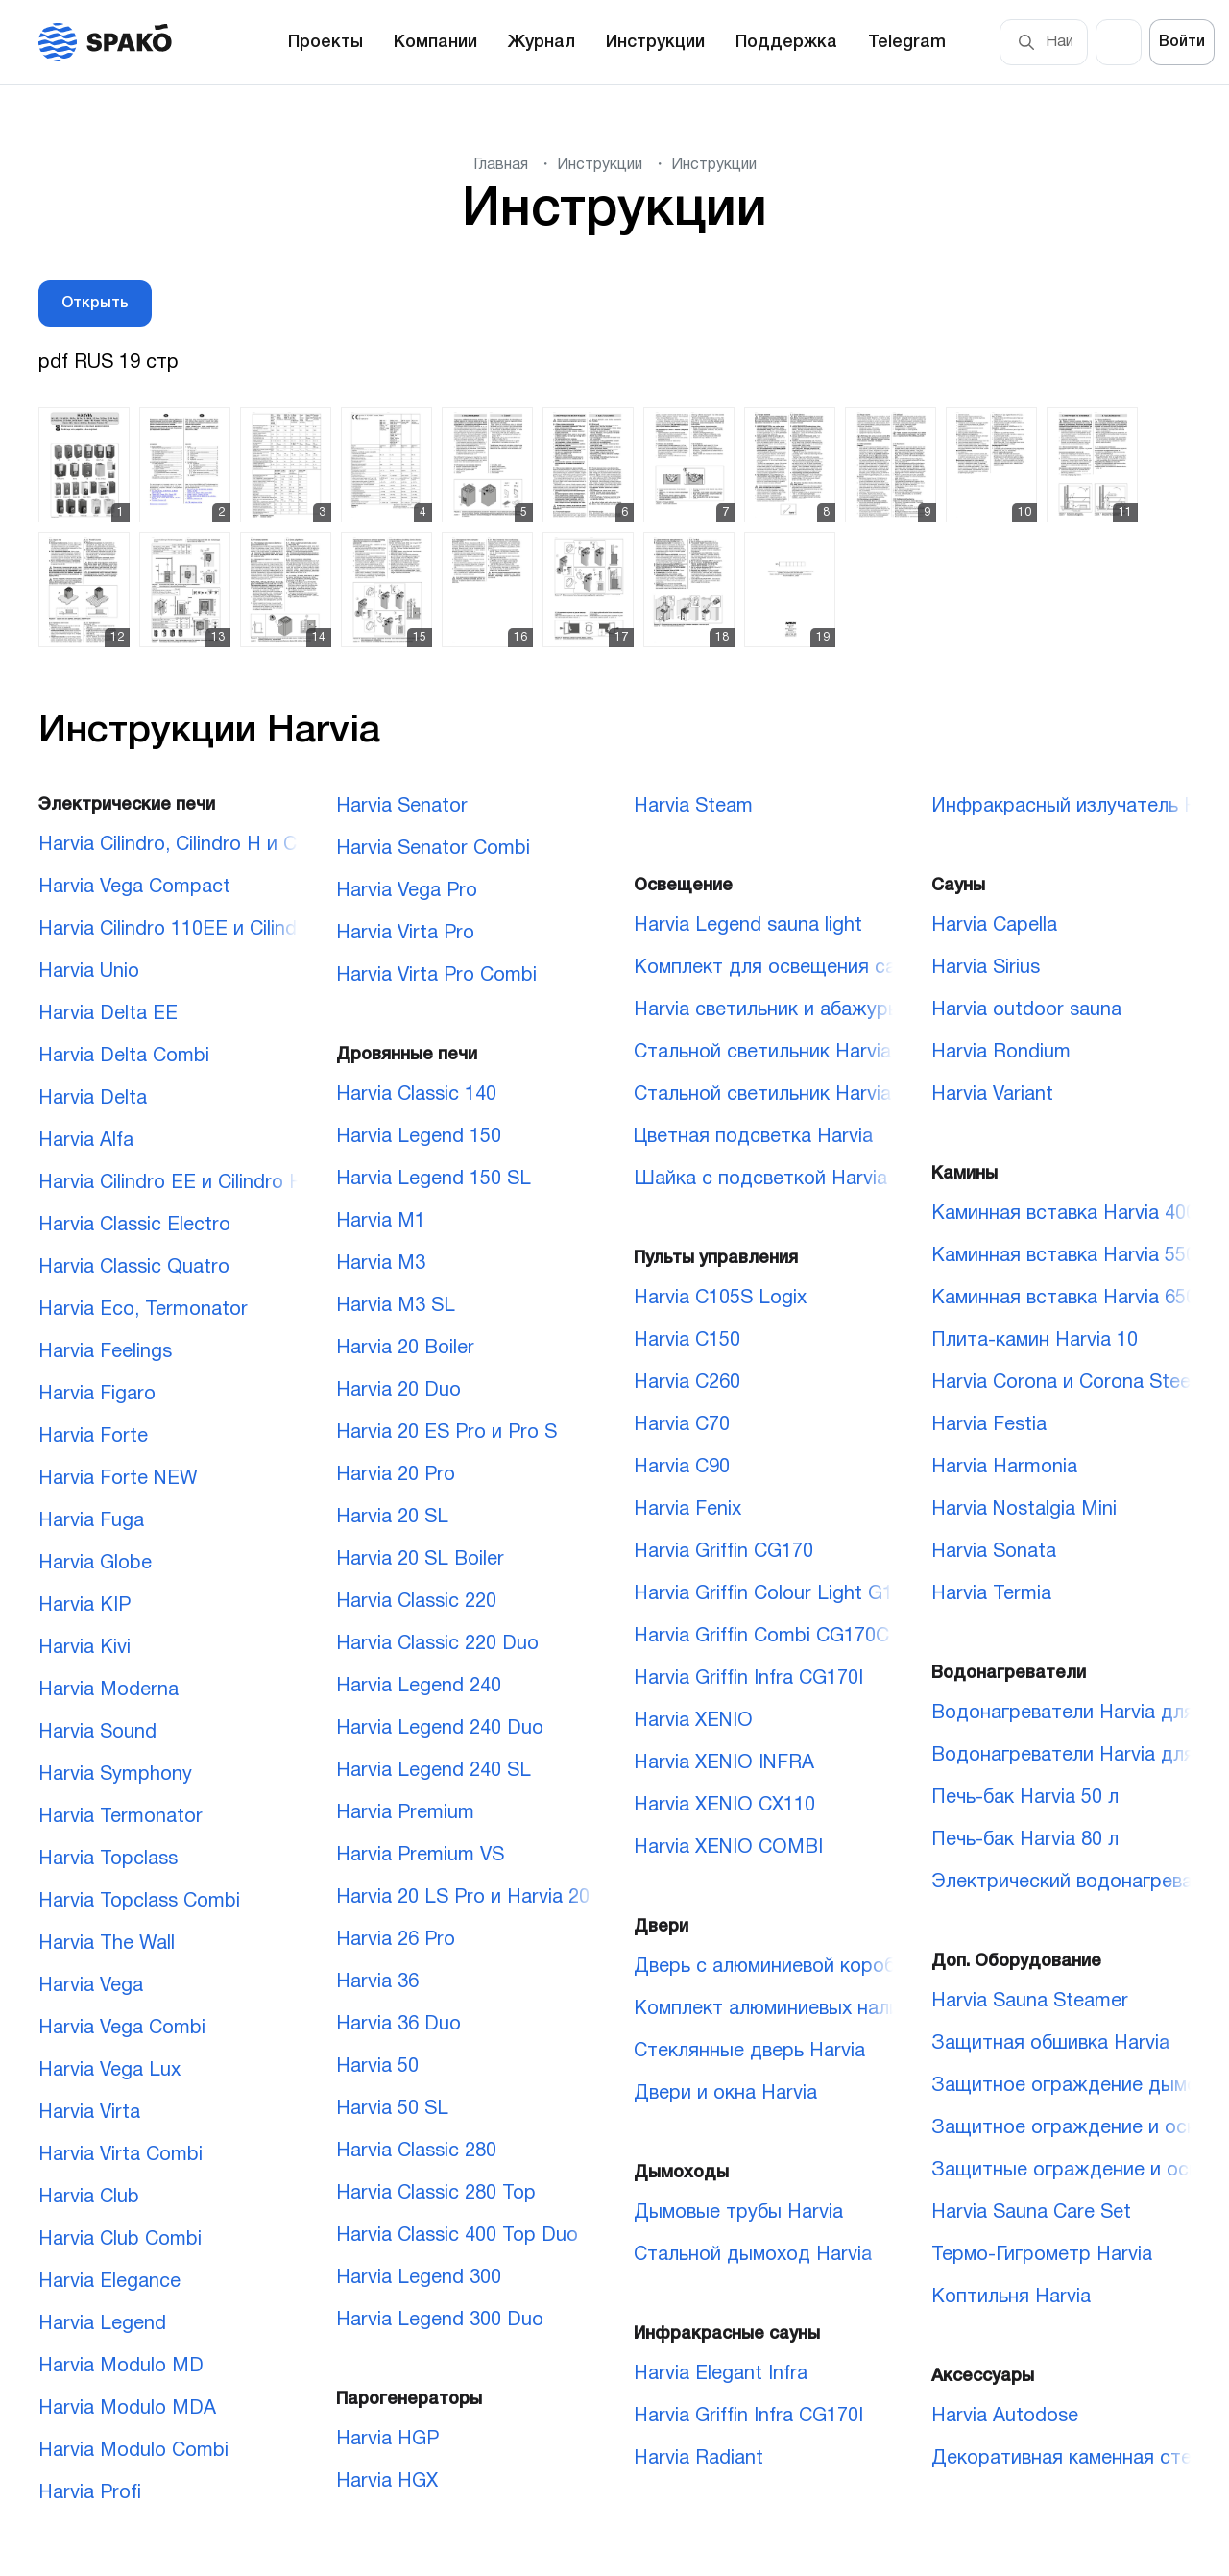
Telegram (907, 42)
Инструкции (655, 42)
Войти (1182, 42)
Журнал (541, 42)
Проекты (325, 42)
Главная (500, 165)
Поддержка (786, 42)
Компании (435, 42)
